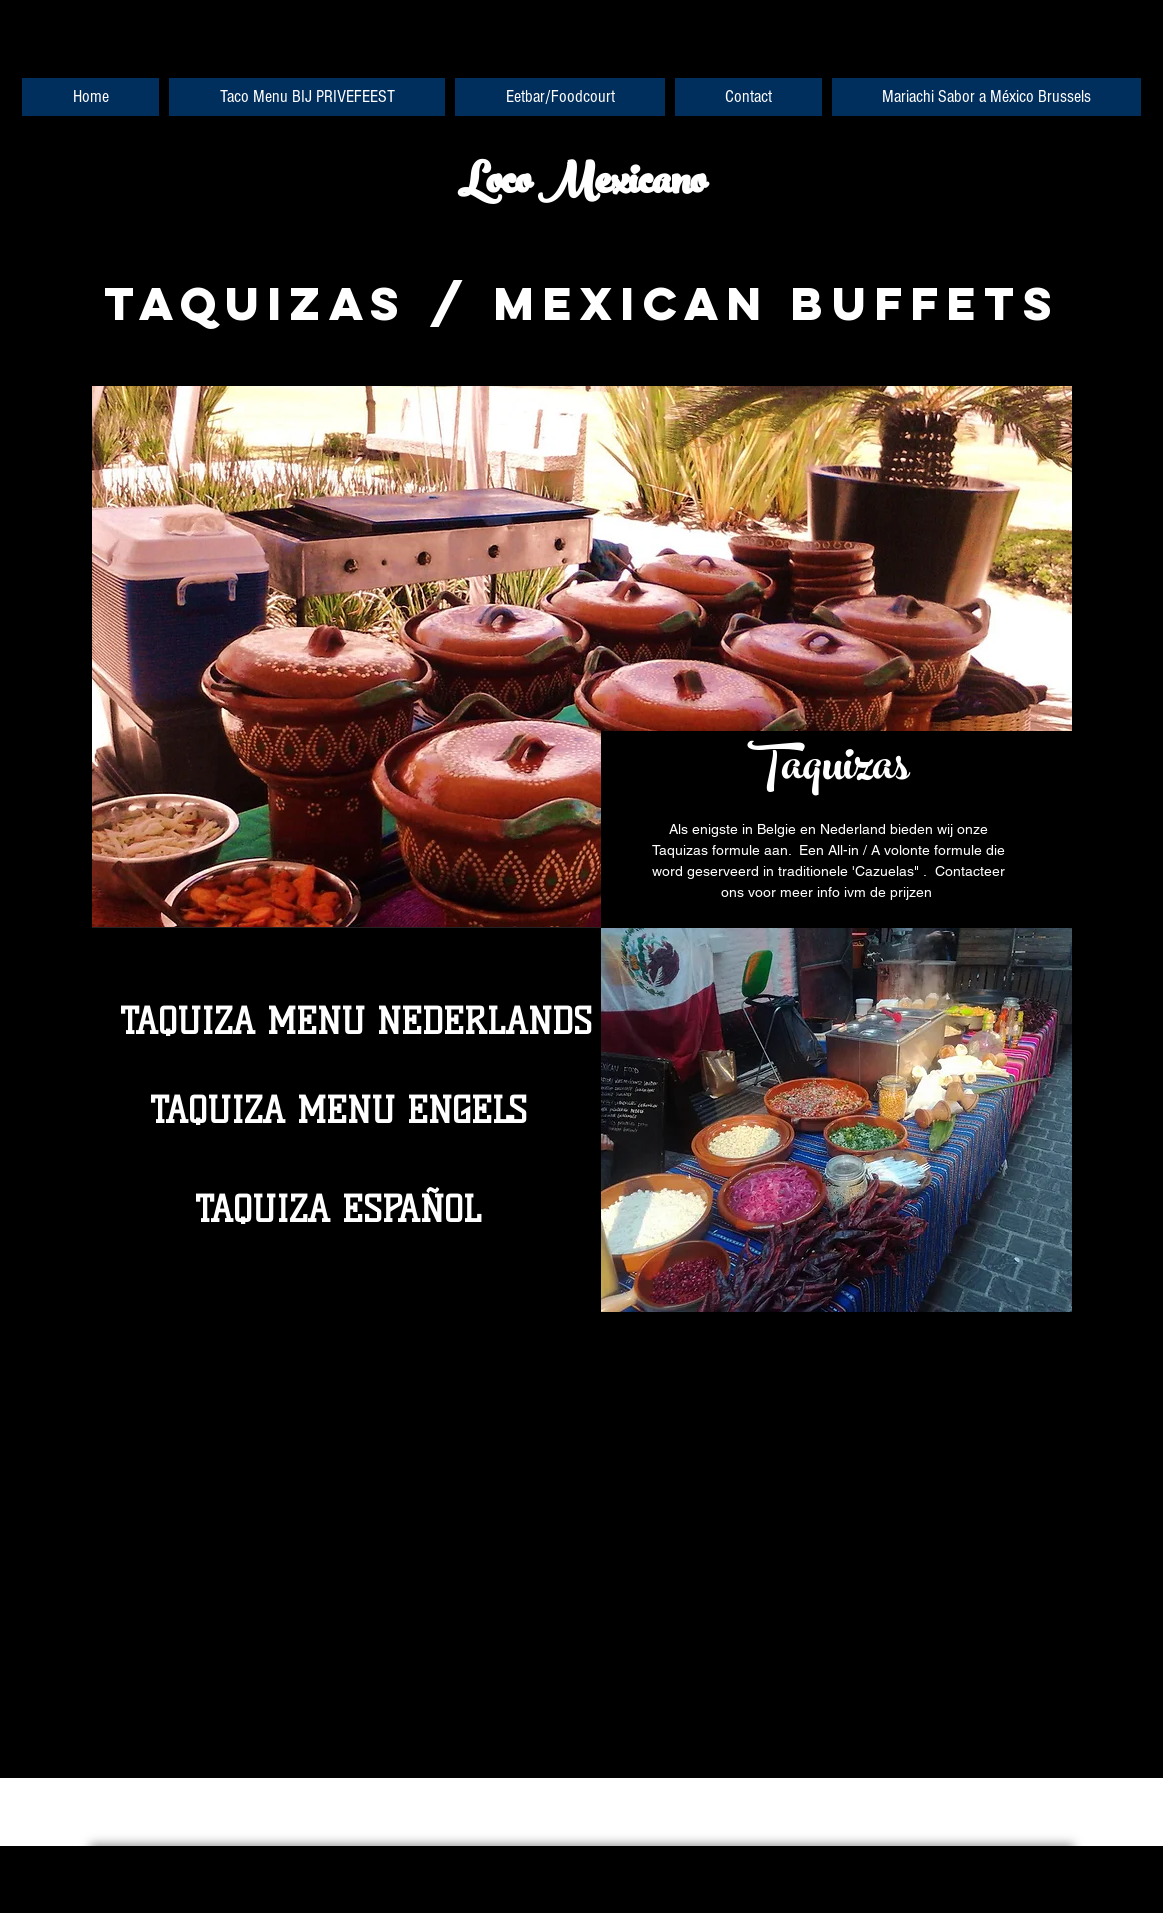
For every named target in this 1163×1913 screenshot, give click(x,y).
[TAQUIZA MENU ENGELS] (338, 1111)
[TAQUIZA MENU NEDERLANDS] (356, 1022)
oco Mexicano (595, 186)
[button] (836, 1120)
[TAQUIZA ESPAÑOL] (338, 1210)
